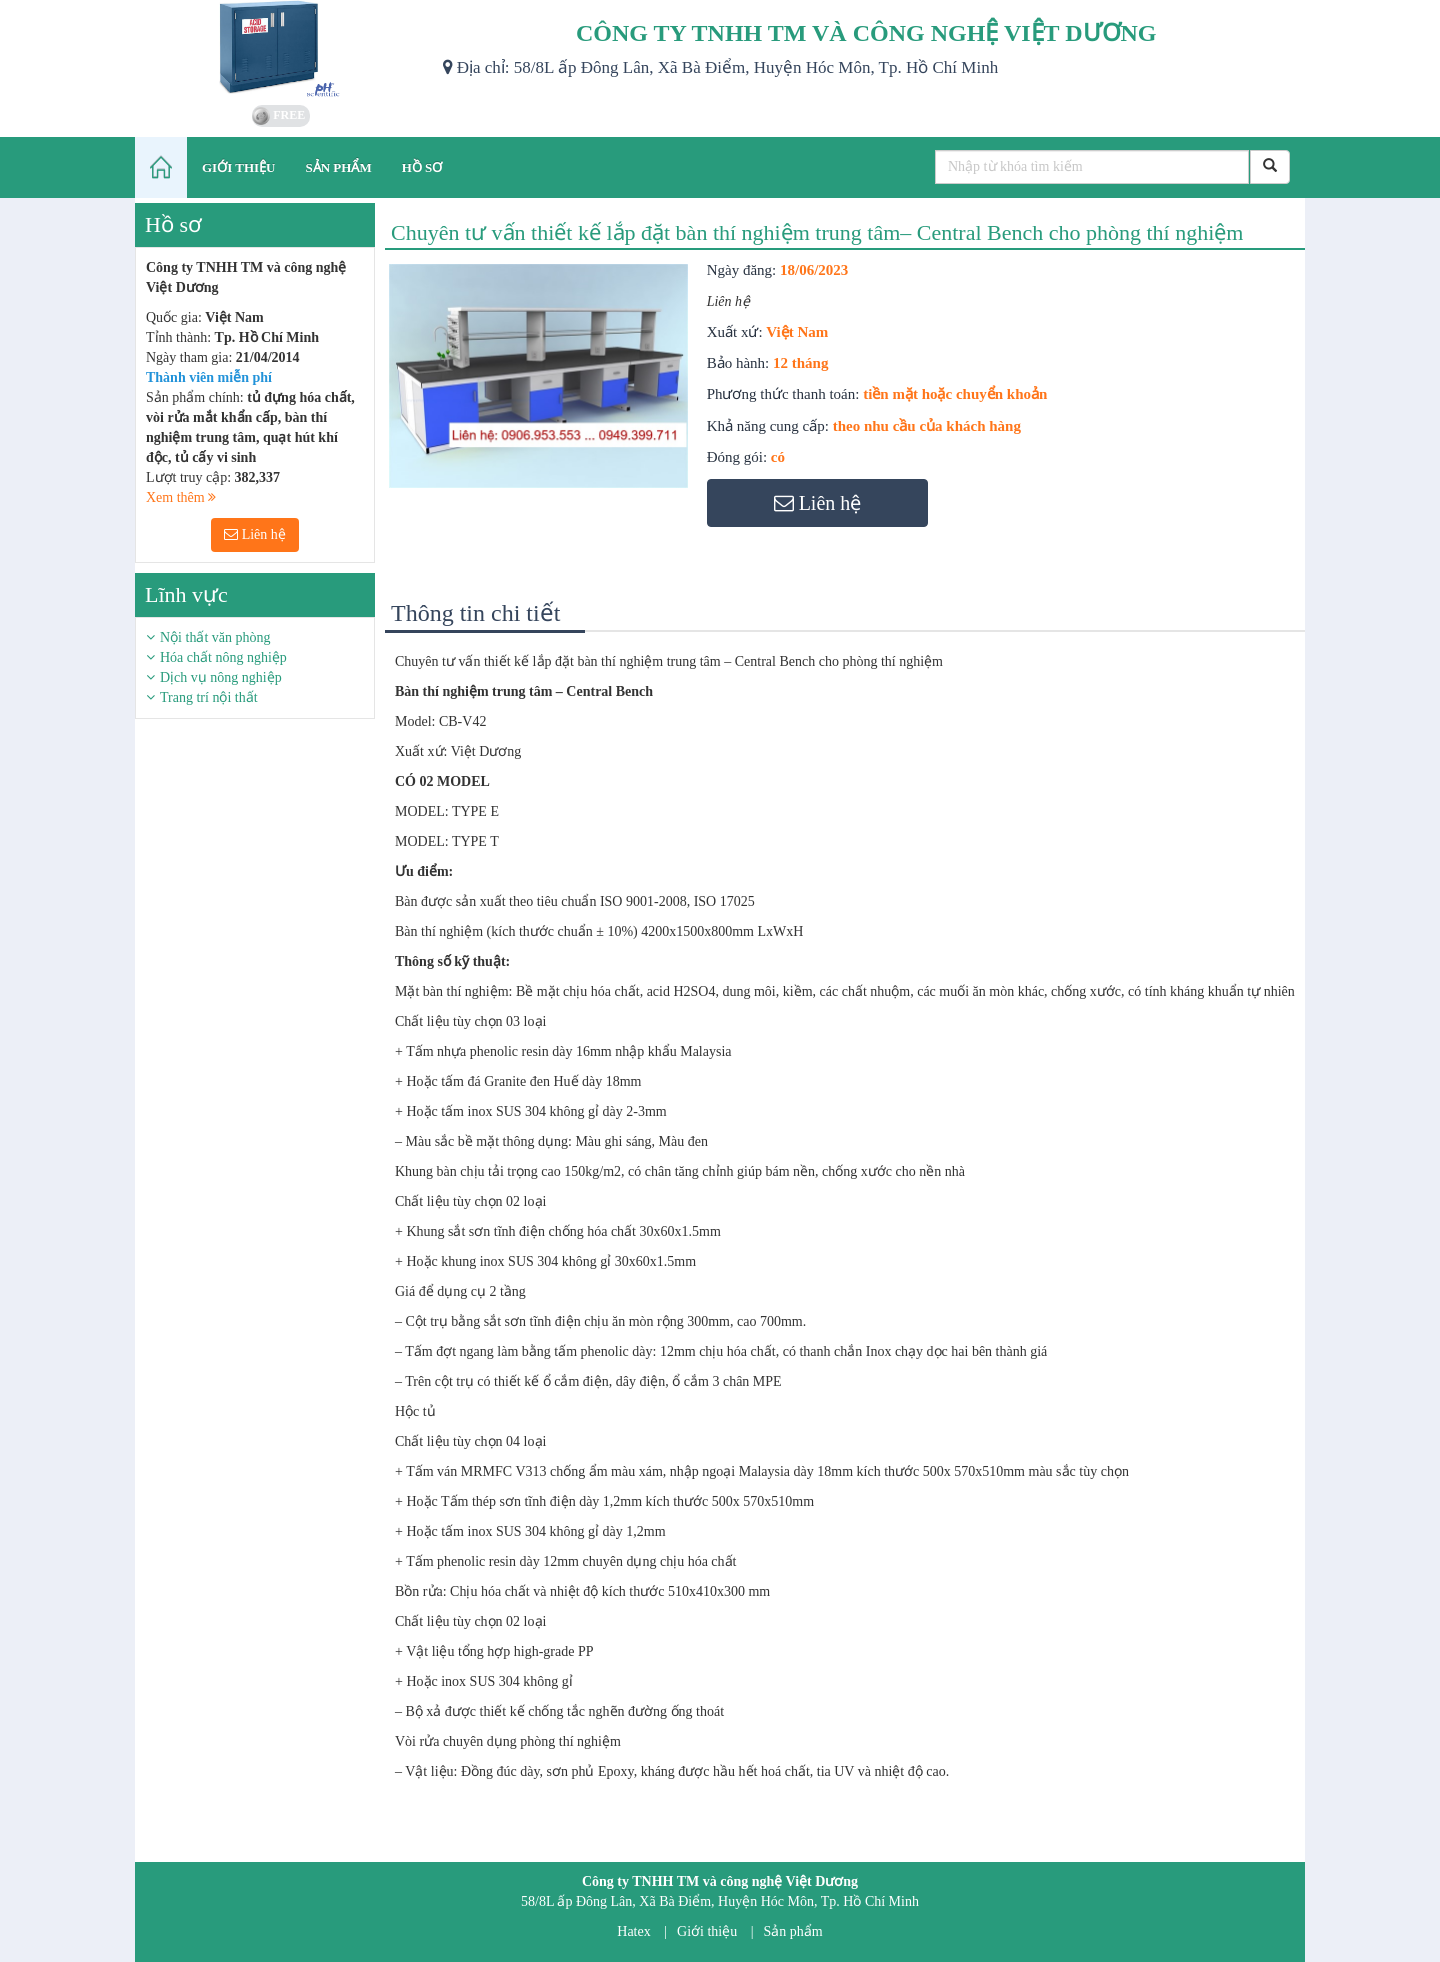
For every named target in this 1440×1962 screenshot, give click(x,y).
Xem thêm (181, 497)
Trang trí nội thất (209, 697)
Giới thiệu (707, 1931)
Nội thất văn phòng (215, 637)
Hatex (633, 1931)
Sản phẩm (793, 1931)
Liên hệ (255, 534)
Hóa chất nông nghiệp (223, 657)
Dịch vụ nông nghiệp (221, 677)
